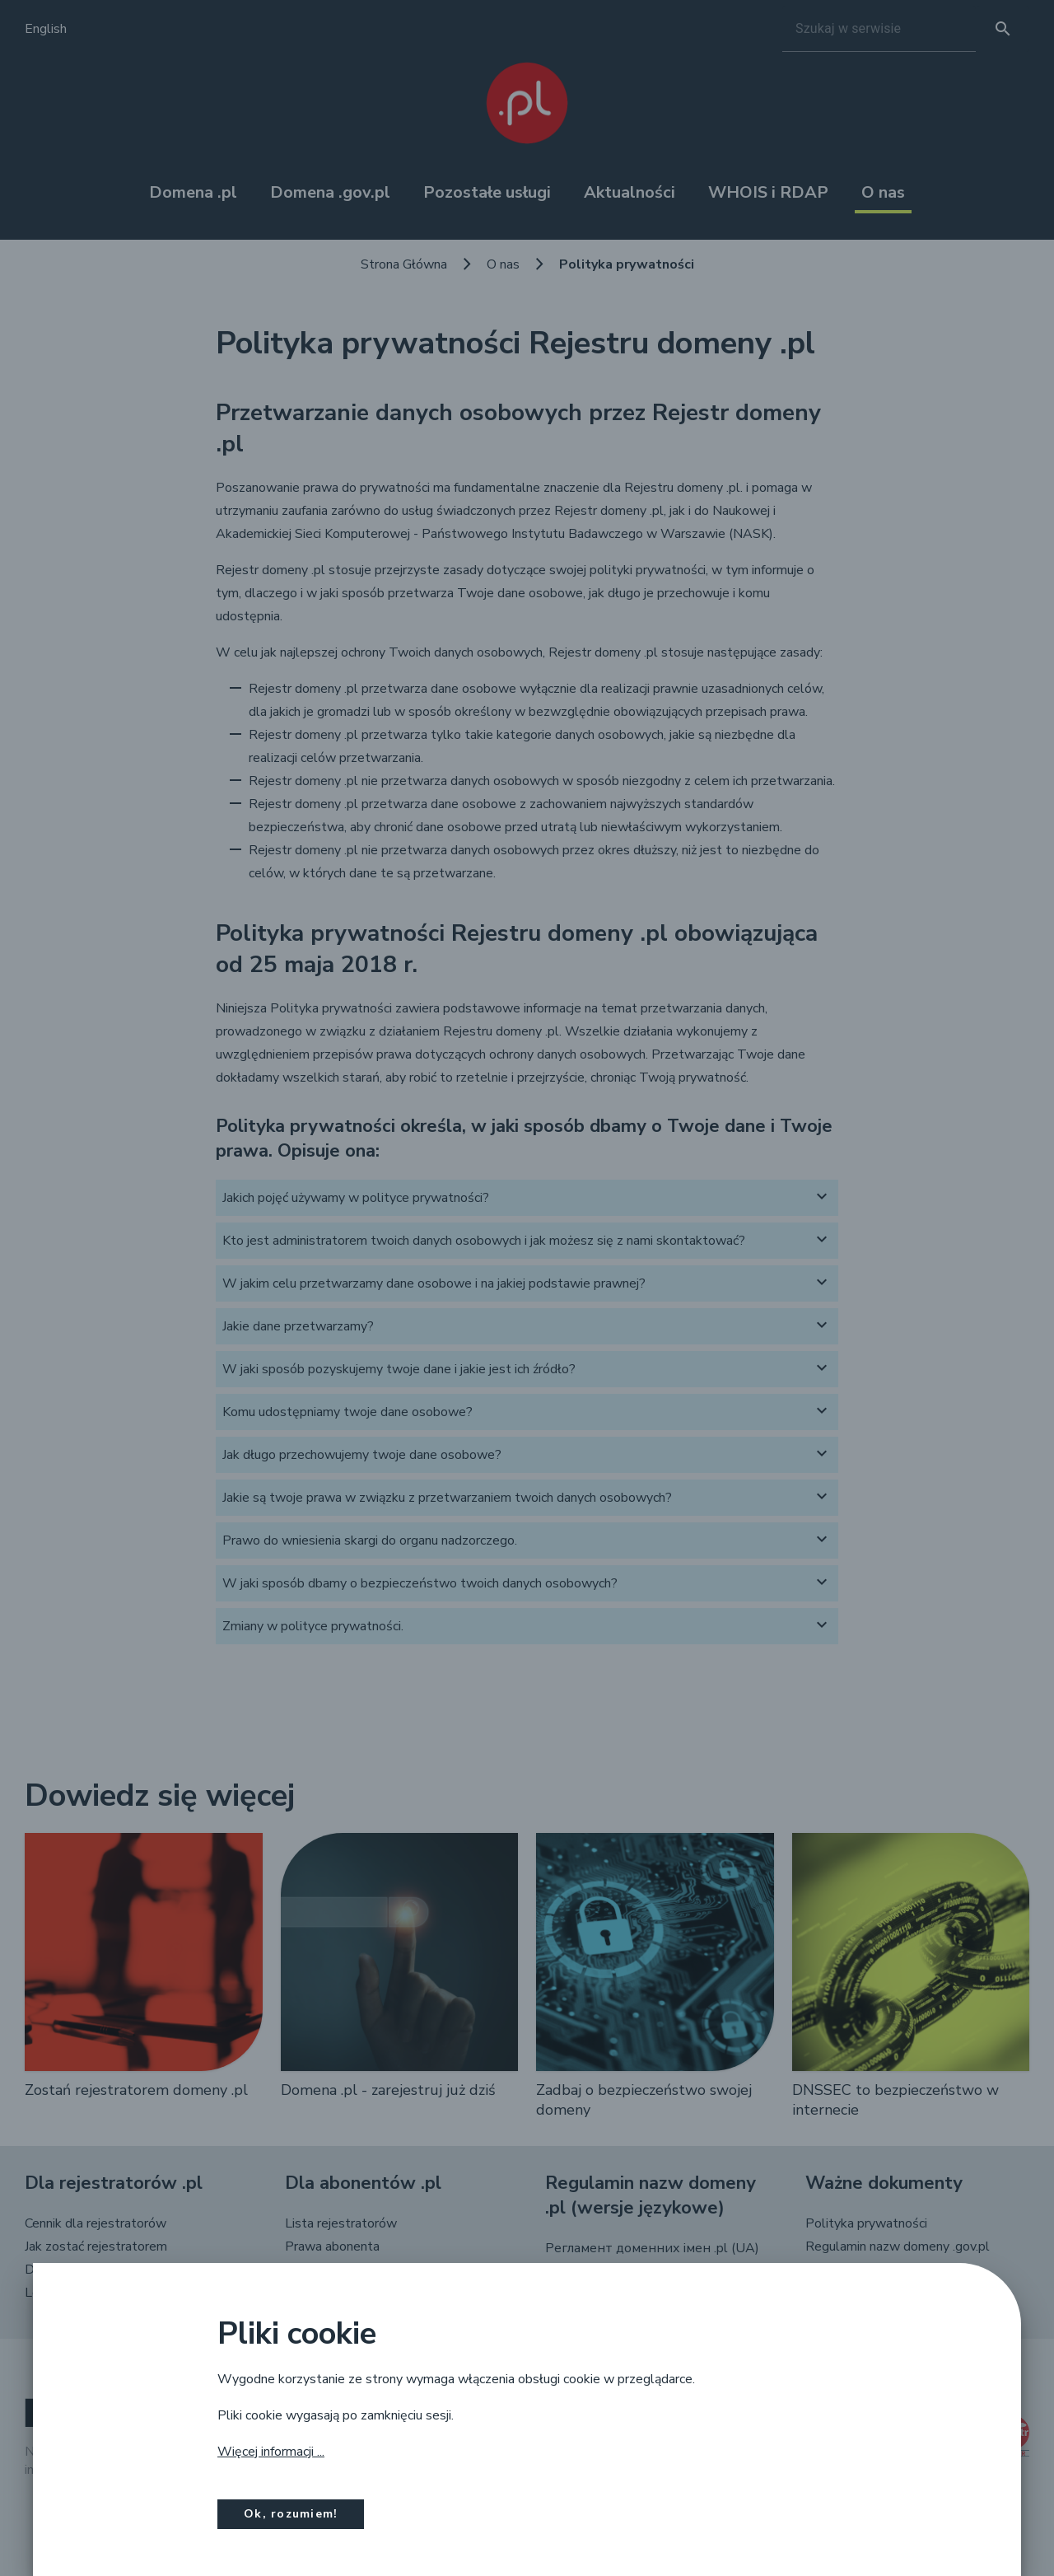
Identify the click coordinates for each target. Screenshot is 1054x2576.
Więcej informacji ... (270, 2452)
